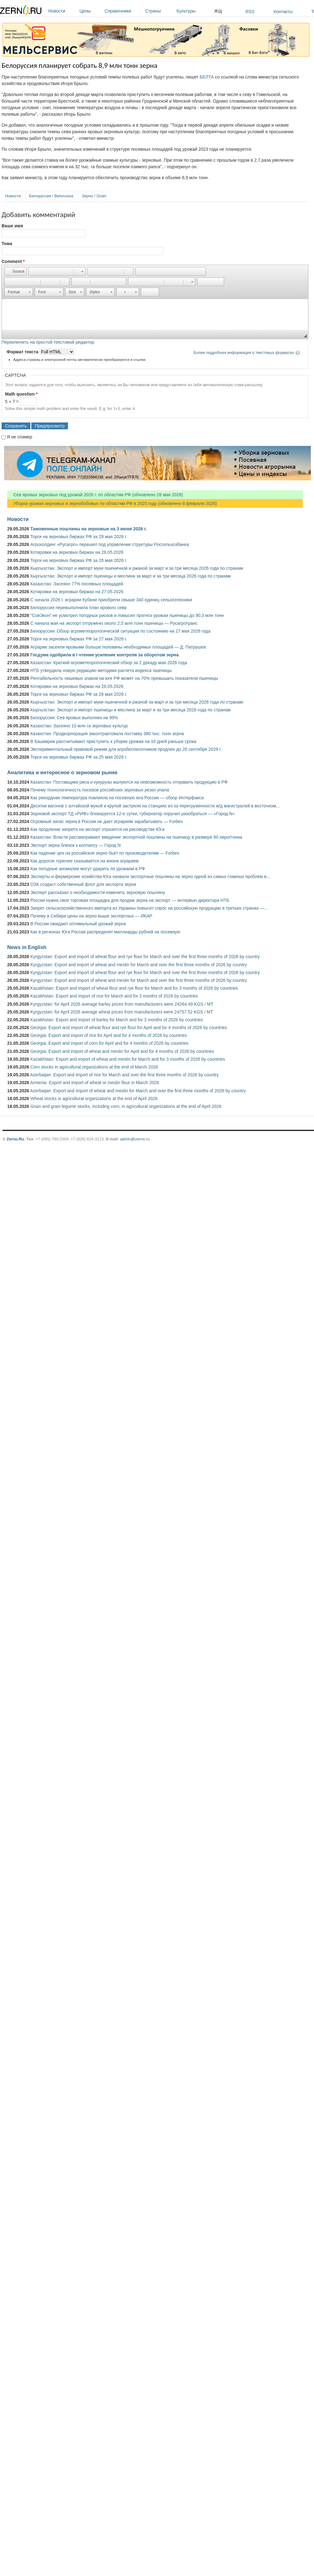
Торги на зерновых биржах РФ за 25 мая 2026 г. (78, 757)
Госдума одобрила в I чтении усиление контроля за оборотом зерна (104, 654)
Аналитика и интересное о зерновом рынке (62, 772)
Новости (62, 11)
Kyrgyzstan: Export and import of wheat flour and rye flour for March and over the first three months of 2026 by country (145, 956)
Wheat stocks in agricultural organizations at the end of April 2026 (93, 1098)
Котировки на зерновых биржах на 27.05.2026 (76, 591)
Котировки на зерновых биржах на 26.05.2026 (76, 686)
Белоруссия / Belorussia (51, 196)
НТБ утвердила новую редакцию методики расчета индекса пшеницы (101, 670)
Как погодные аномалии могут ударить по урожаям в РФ (87, 868)
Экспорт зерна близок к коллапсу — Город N (75, 845)
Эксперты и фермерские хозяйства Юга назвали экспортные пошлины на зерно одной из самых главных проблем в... (150, 876)
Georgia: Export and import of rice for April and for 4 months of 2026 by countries (108, 1035)
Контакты (283, 11)
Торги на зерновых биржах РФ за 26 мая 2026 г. (78, 694)
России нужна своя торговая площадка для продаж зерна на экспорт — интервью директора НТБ (129, 900)
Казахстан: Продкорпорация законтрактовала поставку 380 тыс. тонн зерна (107, 733)
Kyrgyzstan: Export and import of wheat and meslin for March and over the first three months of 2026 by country (138, 964)
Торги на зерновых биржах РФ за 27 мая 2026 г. (78, 638)
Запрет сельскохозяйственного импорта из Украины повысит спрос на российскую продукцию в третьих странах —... (149, 908)
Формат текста (23, 351)
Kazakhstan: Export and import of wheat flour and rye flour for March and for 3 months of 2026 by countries (134, 988)
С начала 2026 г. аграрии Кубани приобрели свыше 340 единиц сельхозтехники (111, 599)
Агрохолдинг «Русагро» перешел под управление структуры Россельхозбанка (109, 544)
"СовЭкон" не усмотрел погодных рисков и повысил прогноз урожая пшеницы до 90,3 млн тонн (127, 615)
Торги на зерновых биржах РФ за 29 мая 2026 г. (78, 536)
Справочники (123, 11)
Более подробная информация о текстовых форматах (243, 352)
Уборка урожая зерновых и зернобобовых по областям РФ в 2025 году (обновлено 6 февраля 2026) (112, 503)
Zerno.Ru (15, 1139)
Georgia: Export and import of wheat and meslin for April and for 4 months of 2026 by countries (122, 1051)
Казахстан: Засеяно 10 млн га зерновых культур (79, 725)
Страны (159, 11)
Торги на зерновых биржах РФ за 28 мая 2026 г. (78, 560)
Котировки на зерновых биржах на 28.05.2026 (76, 552)
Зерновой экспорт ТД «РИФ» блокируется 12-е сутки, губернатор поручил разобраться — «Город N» (132, 813)
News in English (26, 947)
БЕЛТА (207, 76)
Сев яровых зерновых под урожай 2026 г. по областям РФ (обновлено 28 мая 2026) (95, 494)
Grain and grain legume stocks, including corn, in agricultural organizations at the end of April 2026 (125, 1106)
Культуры (194, 11)
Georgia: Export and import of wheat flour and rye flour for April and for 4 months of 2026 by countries (128, 1027)
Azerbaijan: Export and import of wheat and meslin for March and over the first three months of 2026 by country (138, 1090)
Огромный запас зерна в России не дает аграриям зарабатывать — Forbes (106, 821)
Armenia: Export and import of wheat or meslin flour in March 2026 (94, 1082)
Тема (7, 243)
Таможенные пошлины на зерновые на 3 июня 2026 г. (88, 528)
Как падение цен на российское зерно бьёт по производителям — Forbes (104, 853)
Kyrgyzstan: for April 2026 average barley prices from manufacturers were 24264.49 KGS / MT (121, 1004)
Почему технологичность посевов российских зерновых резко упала (99, 789)
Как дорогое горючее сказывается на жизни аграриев (84, 860)
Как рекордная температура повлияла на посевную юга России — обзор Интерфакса (117, 797)
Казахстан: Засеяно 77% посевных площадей (76, 583)
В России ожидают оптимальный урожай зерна (78, 923)
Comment (13, 261)
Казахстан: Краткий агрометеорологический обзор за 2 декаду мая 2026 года (108, 662)
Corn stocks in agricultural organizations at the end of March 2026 (94, 1066)
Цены (90, 11)
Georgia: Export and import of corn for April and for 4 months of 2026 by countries (109, 1043)
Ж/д (218, 11)
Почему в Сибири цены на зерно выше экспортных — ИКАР (91, 915)
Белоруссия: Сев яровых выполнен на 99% (74, 717)
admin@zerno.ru (135, 1139)
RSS (250, 11)
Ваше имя (12, 225)
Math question (21, 394)
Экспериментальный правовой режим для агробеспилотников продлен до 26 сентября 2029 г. (126, 749)
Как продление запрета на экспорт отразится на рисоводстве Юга (97, 829)
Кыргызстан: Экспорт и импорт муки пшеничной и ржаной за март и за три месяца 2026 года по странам (136, 568)
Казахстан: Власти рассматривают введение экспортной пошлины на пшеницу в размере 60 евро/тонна (136, 837)
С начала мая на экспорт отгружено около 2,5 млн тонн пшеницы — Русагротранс (114, 623)
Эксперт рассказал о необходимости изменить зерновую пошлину (97, 892)
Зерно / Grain (94, 196)
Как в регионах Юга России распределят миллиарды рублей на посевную (105, 931)
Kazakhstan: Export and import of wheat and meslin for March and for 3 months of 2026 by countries (127, 1059)
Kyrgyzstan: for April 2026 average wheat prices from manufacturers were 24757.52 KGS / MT (121, 1011)
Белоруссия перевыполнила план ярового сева (78, 607)
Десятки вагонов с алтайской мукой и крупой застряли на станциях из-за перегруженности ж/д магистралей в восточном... (155, 805)
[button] (15, 271)
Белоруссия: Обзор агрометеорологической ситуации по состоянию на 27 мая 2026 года (120, 631)
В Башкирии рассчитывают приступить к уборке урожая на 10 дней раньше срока (113, 741)
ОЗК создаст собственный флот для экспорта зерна (83, 884)
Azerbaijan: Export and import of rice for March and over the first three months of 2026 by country (124, 1074)
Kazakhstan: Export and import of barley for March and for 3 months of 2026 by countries (116, 1019)
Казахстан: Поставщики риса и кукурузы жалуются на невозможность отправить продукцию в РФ (129, 782)
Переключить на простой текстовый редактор (48, 342)
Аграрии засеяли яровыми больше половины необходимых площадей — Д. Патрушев (118, 646)
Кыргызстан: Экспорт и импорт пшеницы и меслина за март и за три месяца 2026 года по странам (130, 575)
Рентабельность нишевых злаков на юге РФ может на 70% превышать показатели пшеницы (124, 678)
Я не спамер (19, 436)
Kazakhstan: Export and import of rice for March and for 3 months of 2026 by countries (114, 995)
